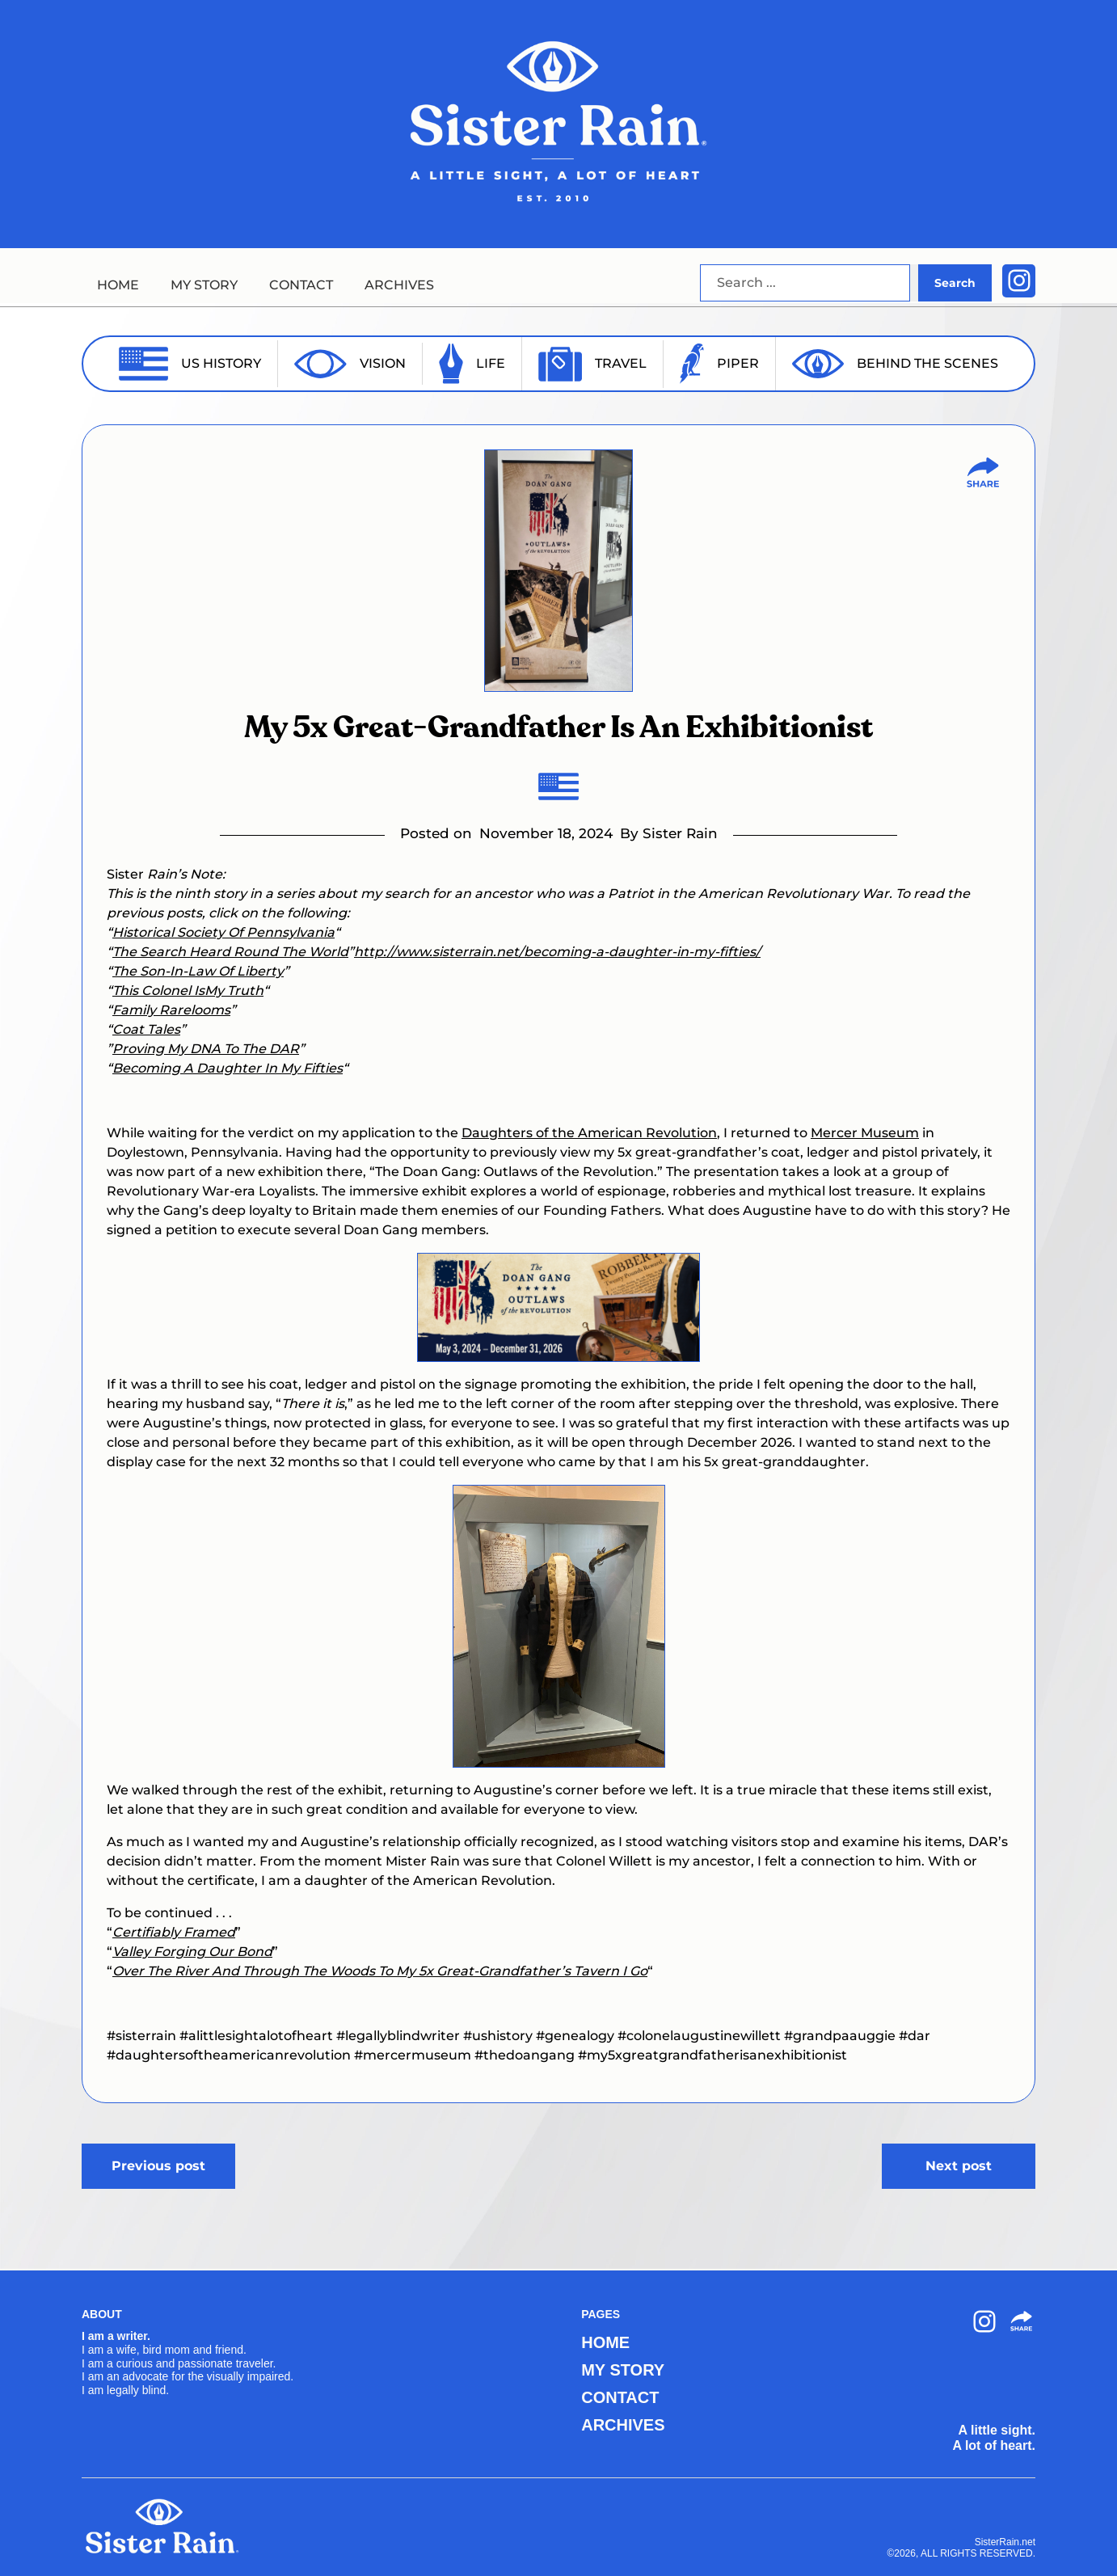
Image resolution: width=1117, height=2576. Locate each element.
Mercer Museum (865, 1132)
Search (955, 283)
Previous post (158, 2165)
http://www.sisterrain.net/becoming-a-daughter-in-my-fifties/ (557, 951)
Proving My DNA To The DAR (205, 1048)
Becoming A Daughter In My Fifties (227, 1068)
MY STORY (204, 285)
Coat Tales (146, 1029)
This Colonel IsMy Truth (187, 990)
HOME (118, 285)
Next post (958, 2165)
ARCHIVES (399, 285)
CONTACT (301, 285)
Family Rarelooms (171, 1010)
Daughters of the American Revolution (589, 1132)
